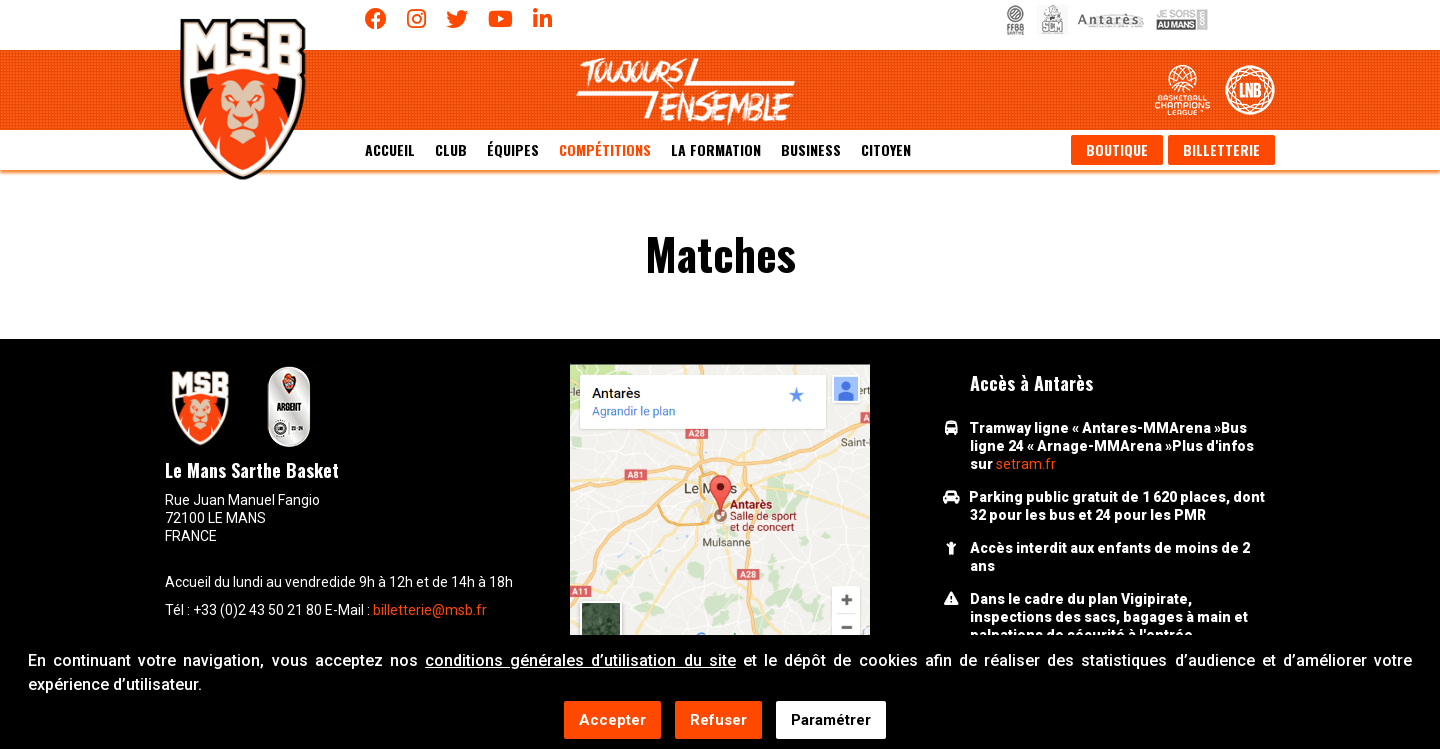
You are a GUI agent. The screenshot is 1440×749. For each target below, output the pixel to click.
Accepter (612, 721)
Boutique (1117, 149)
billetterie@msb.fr (430, 610)
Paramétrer (831, 721)
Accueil (390, 149)
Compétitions (605, 149)
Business (811, 149)
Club (451, 149)
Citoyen (886, 149)
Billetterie (1221, 149)
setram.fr (1026, 464)
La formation (716, 149)
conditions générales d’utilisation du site (580, 661)
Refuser (718, 721)
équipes (513, 149)
